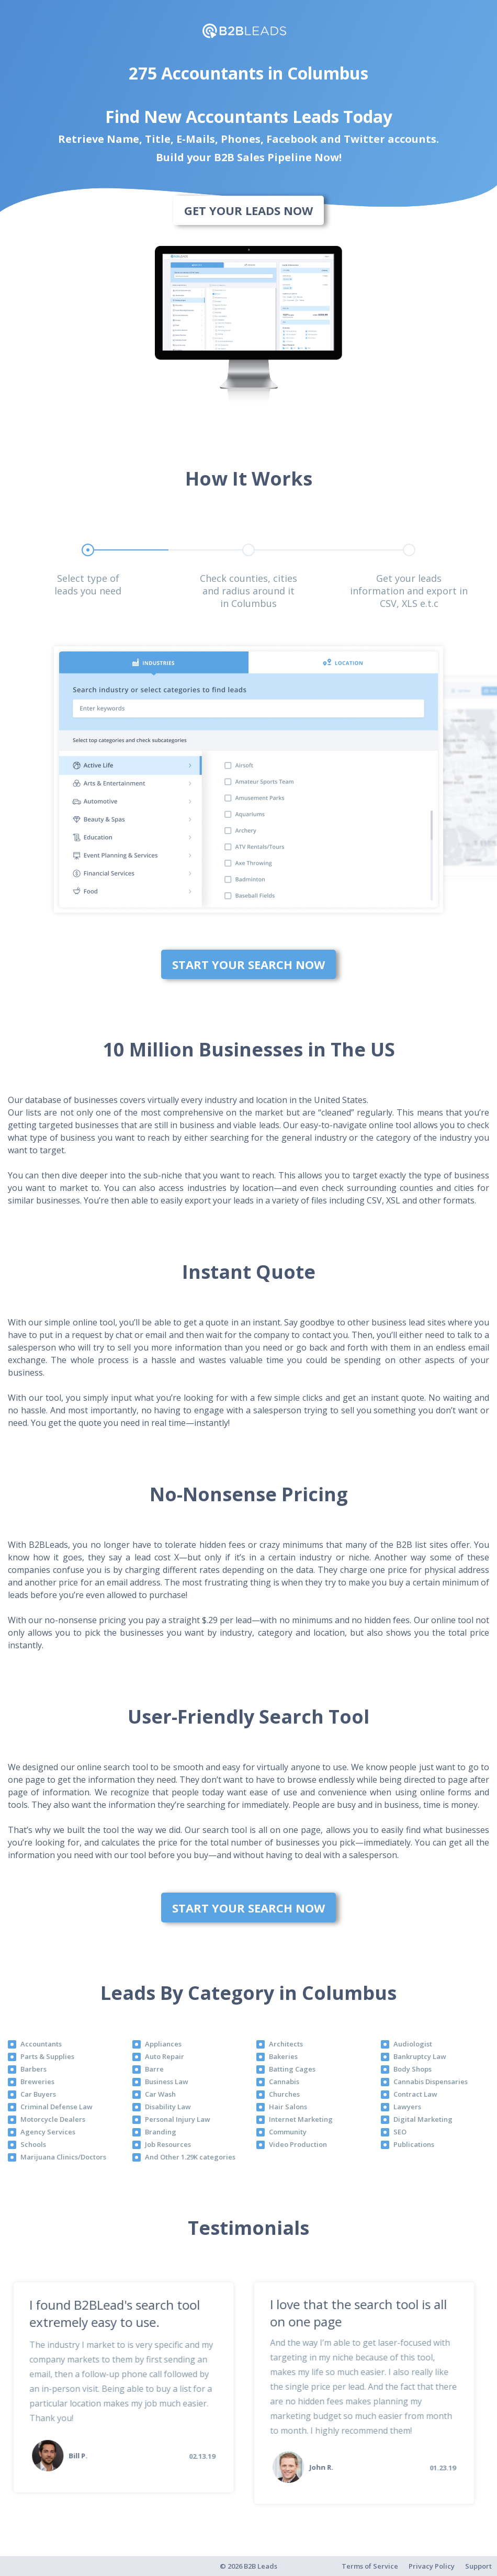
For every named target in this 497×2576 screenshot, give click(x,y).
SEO (399, 2131)
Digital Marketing (423, 2119)
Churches (284, 2094)
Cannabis (284, 2081)
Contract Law (415, 2094)
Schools (33, 2144)
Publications (413, 2144)
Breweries (37, 2081)
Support (478, 2566)
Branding (160, 2131)
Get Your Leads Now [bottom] (248, 210)
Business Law (166, 2081)
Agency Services (47, 2131)
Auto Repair (164, 2056)
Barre (154, 2069)
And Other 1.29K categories (190, 2157)
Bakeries (283, 2056)
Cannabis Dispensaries (430, 2081)
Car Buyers (38, 2094)
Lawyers (407, 2106)
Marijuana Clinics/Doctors (63, 2157)
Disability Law (168, 2106)
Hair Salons (288, 2106)
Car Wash (160, 2094)
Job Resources (168, 2144)
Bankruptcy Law (419, 2056)
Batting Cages (292, 2069)
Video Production (298, 2144)
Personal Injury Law (177, 2119)
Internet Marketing (301, 2119)
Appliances (163, 2044)
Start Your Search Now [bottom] (248, 964)
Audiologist (412, 2044)
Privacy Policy (432, 2566)
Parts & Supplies (47, 2056)
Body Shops (412, 2069)
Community (288, 2131)
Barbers (33, 2069)
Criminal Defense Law (56, 2106)
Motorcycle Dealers (52, 2119)
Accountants (41, 2044)
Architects (286, 2044)
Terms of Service (370, 2566)
